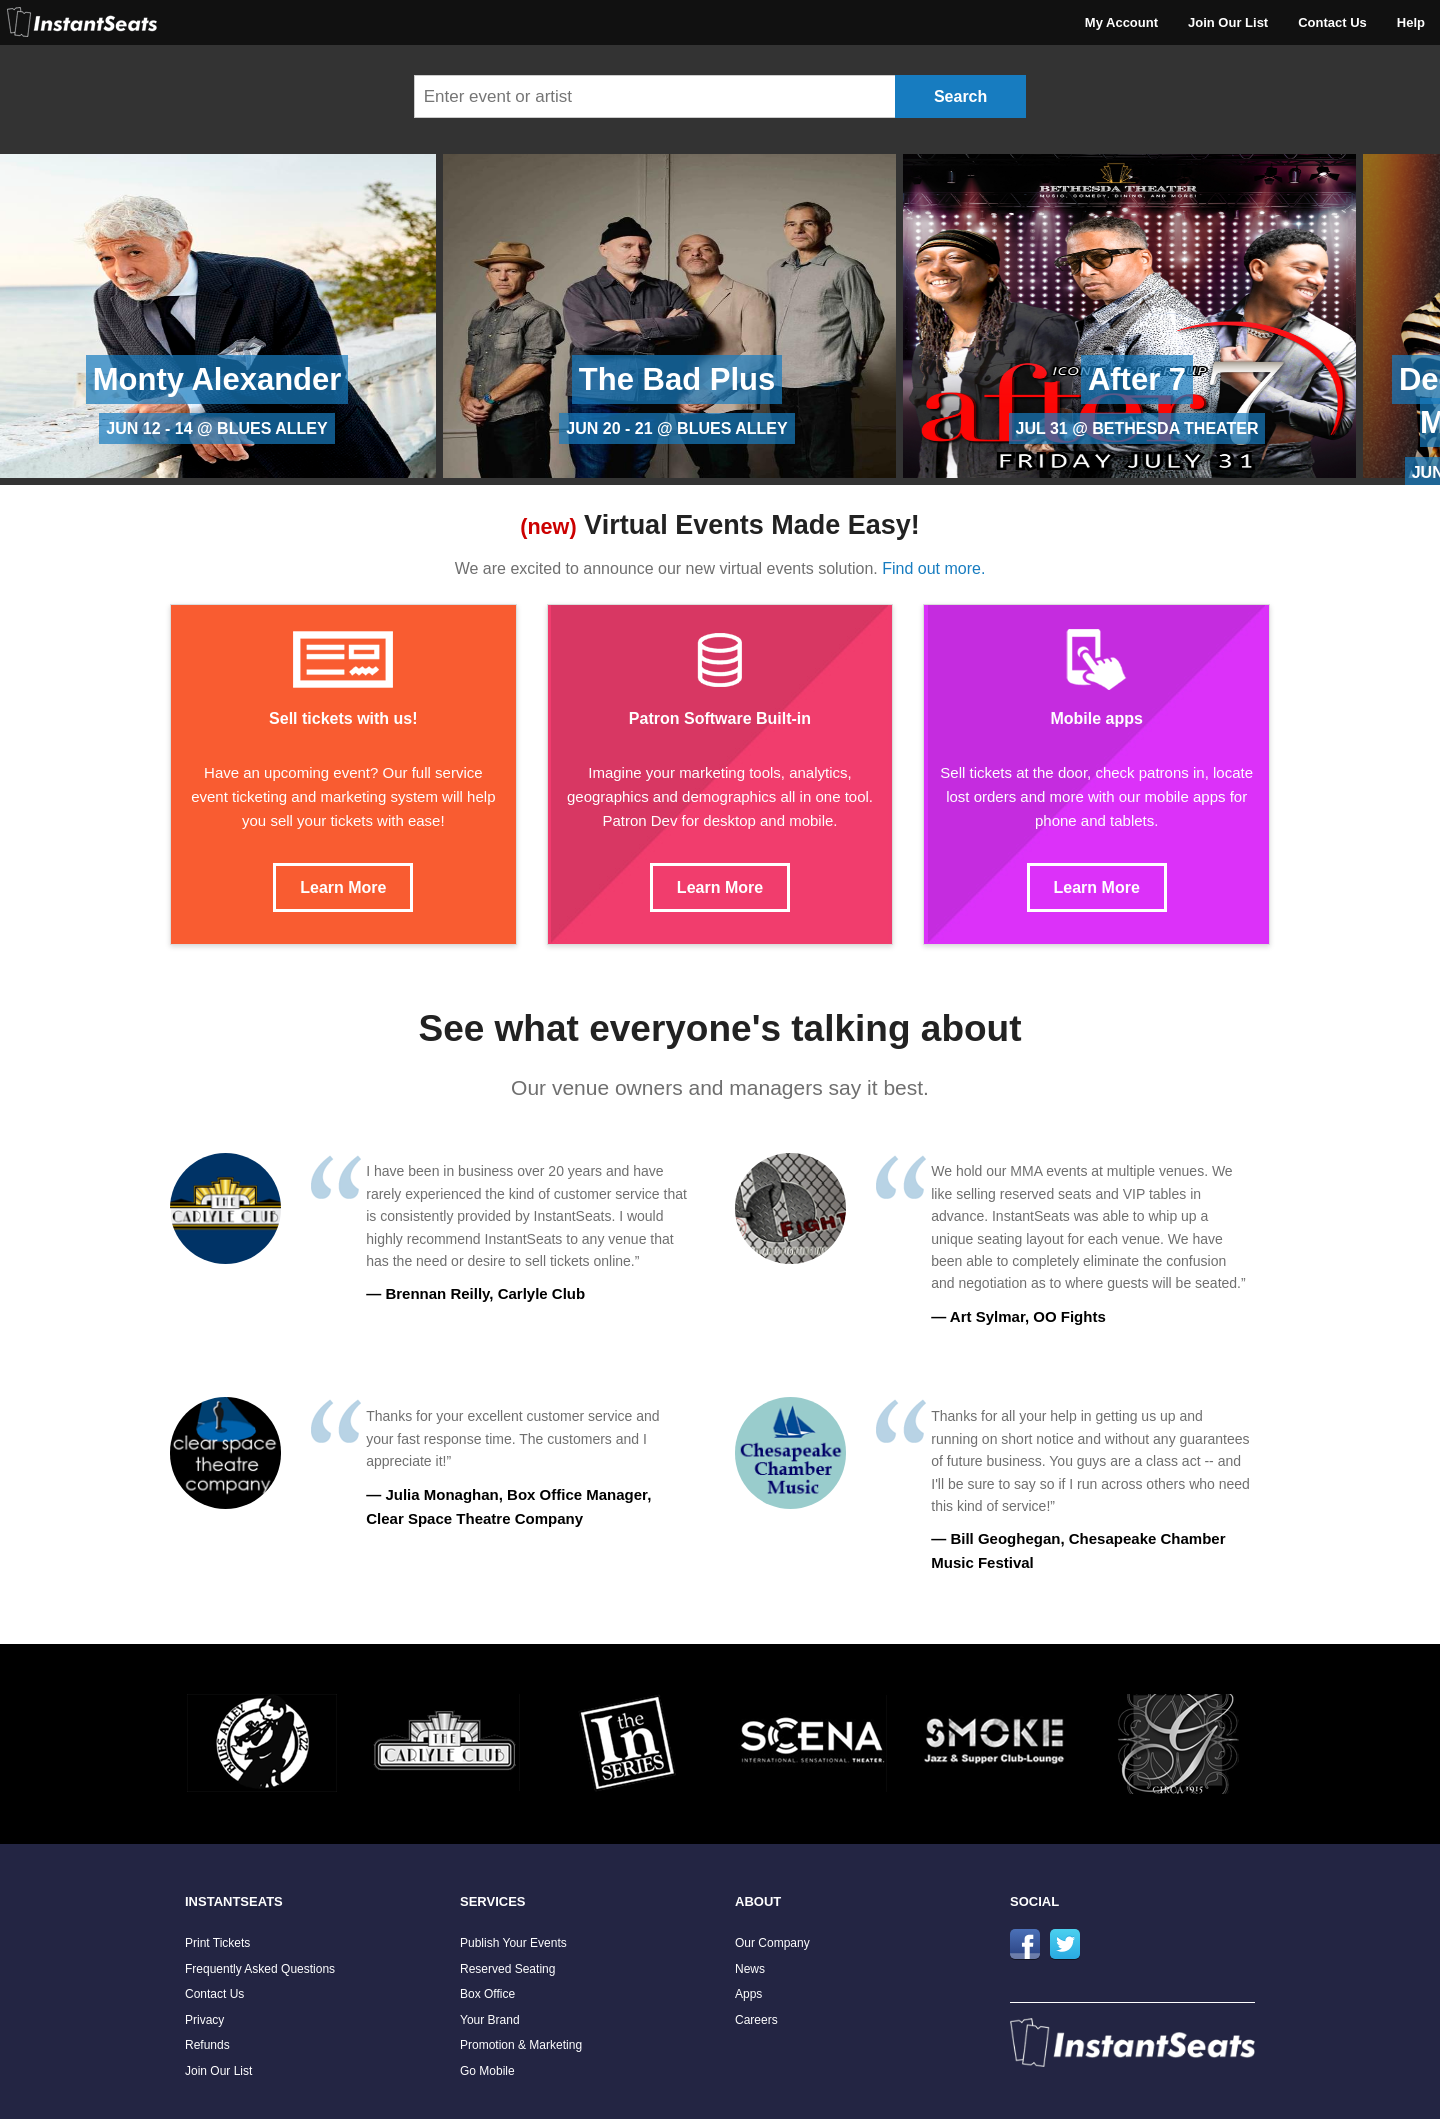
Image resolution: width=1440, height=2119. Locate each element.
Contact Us (1332, 22)
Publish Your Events (513, 1943)
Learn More (343, 887)
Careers (756, 2020)
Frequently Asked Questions (260, 1969)
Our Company (772, 1943)
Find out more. (933, 568)
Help (1411, 22)
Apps (748, 1994)
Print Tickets (217, 1943)
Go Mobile (487, 2071)
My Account (1121, 22)
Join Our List (1228, 22)
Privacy (204, 2020)
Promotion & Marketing (521, 2045)
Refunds (207, 2045)
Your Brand (490, 2020)
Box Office (487, 1994)
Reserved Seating (507, 1969)
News (750, 1969)
